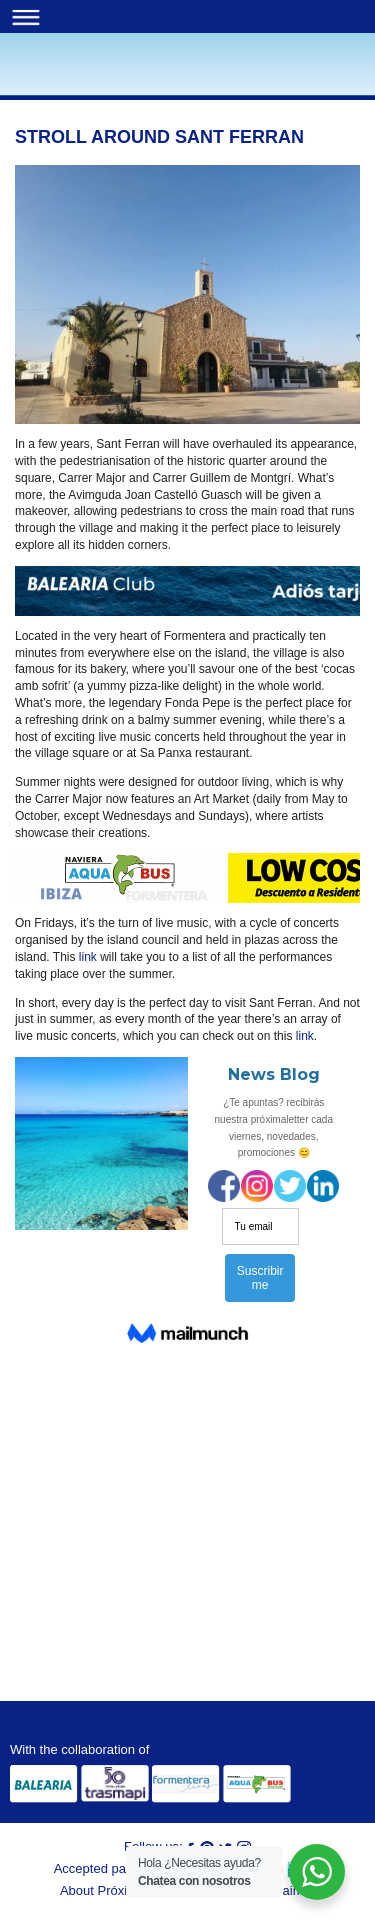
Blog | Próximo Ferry (49, 76)
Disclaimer (284, 1890)
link (88, 957)
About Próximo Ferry (119, 1890)
